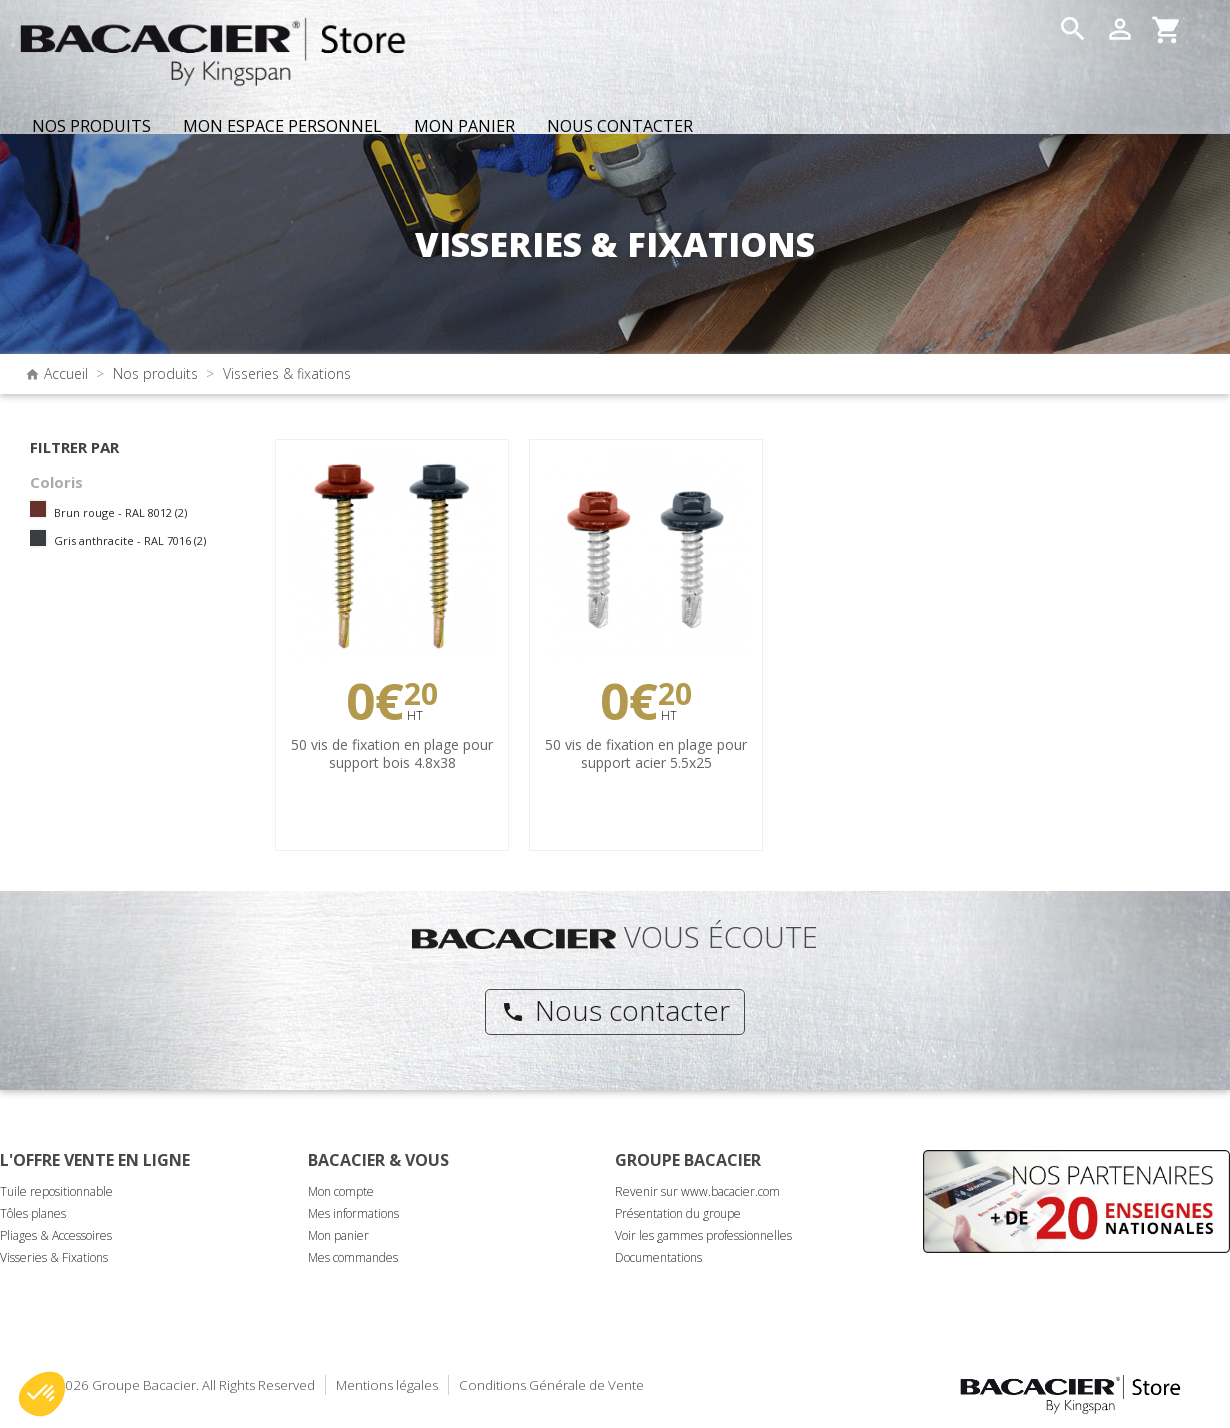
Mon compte (341, 1191)
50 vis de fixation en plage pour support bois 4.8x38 (392, 753)
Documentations (658, 1257)
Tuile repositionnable (56, 1191)
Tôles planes (33, 1213)
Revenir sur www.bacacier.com (697, 1191)
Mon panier (338, 1235)
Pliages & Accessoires (56, 1235)
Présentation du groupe (678, 1213)
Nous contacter (615, 1010)
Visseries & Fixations (54, 1257)
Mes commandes (353, 1257)
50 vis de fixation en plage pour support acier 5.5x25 (646, 753)
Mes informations (353, 1213)
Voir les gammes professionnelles (703, 1235)
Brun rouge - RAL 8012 (120, 512)
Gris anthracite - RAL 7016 (130, 540)
